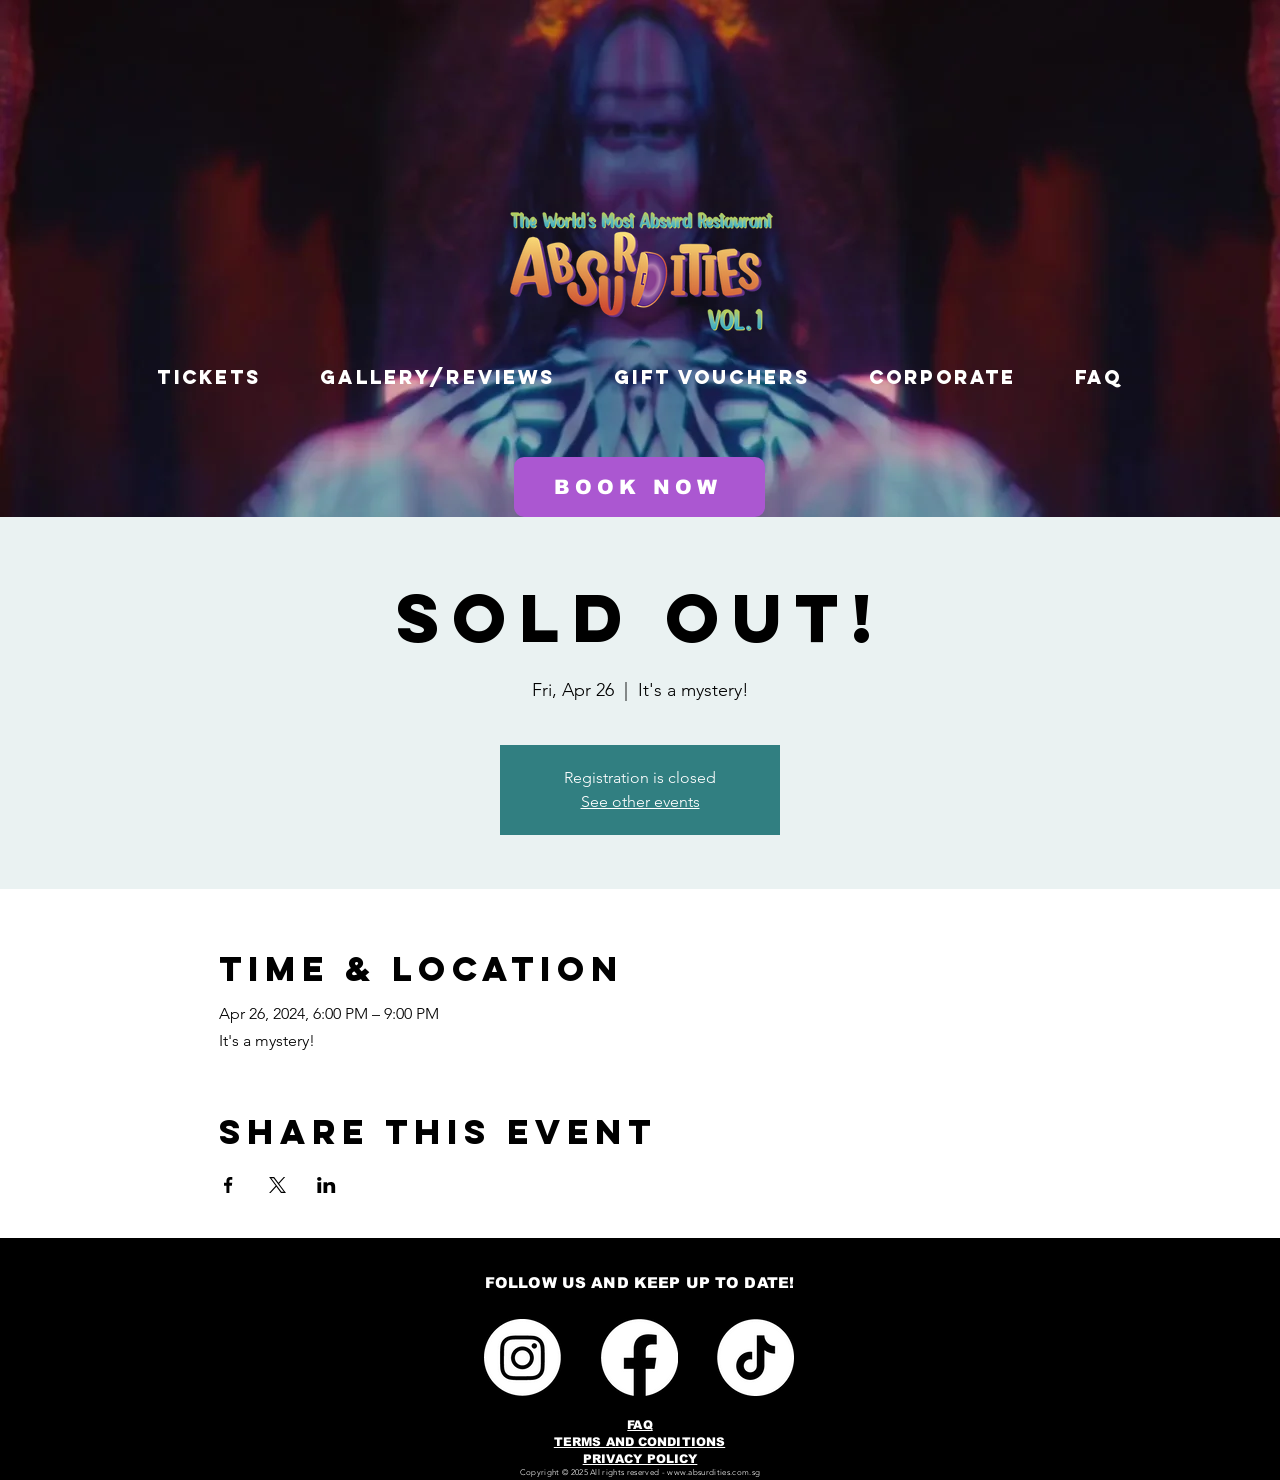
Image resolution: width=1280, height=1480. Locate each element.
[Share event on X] (277, 1185)
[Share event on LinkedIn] (326, 1185)
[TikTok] (755, 1357)
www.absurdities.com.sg (713, 1472)
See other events (640, 801)
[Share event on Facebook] (228, 1185)
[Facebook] (639, 1357)
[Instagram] (522, 1357)
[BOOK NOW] (639, 487)
